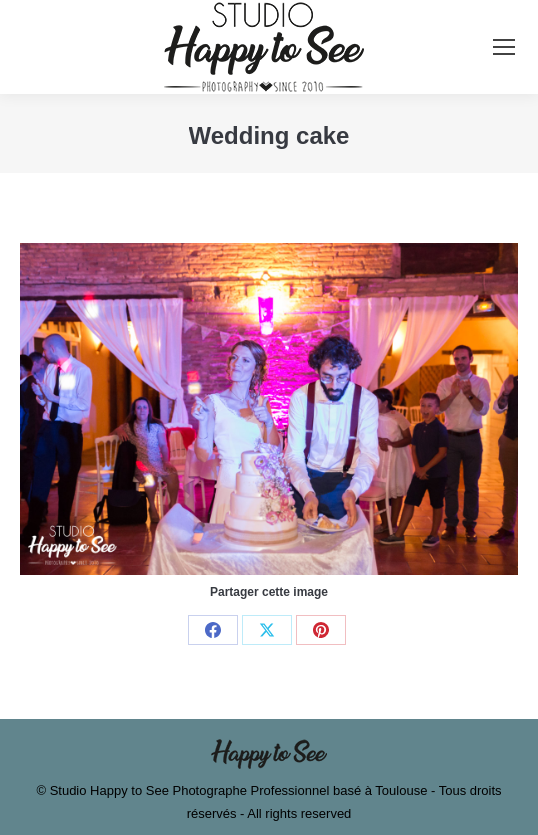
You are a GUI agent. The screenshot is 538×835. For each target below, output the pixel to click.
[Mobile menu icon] (504, 47)
